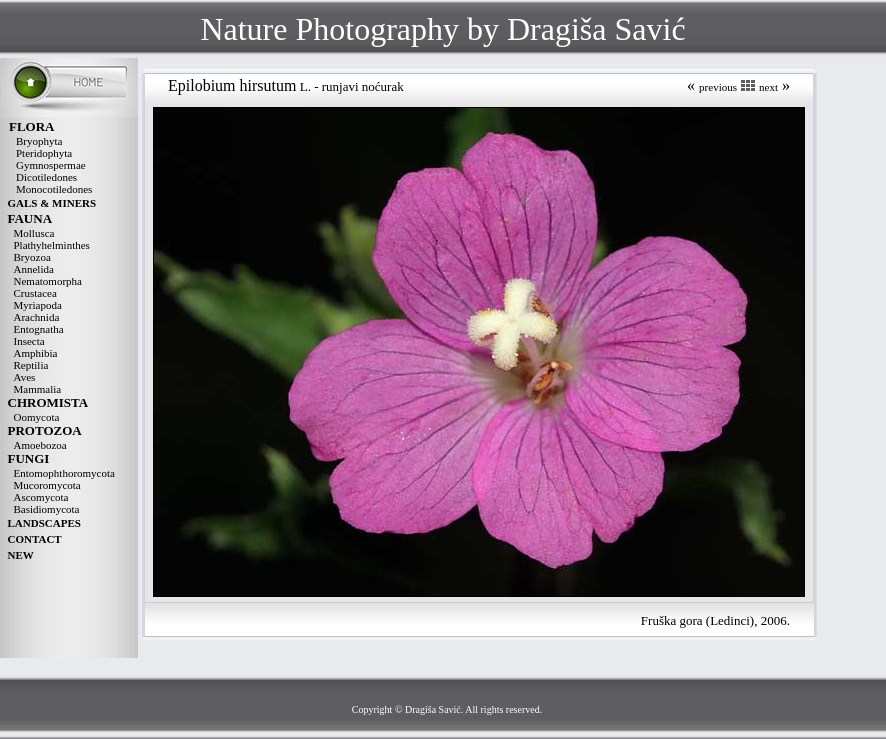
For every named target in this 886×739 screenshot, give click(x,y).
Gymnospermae (51, 165)
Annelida (34, 269)
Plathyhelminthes (52, 245)
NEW (21, 555)
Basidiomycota (47, 509)
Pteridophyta (44, 153)
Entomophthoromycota (64, 473)
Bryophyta (39, 141)
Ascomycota (41, 497)
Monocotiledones (54, 189)
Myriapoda (38, 305)
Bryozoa (32, 257)
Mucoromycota (47, 485)
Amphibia (36, 353)
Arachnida (37, 317)
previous (718, 87)
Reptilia (31, 365)
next (768, 87)
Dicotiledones (46, 177)
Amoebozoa (40, 445)
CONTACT (35, 539)
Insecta (29, 341)
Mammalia (38, 389)
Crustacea (35, 293)
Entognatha (39, 329)
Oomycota (37, 417)
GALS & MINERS (52, 203)
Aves (25, 377)
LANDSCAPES (44, 523)
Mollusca (34, 233)
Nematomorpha (48, 281)
